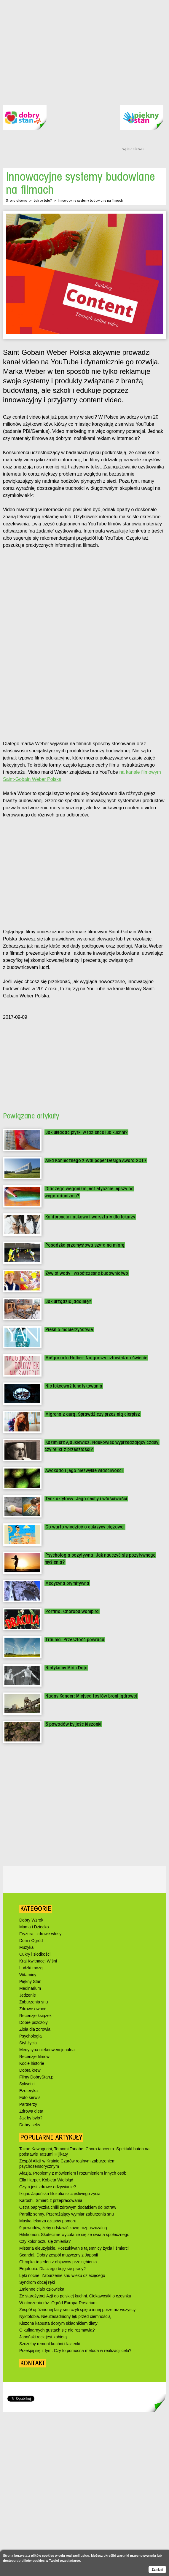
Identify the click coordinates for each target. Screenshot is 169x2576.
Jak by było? (43, 200)
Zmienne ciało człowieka (41, 2289)
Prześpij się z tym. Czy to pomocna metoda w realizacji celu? (75, 2350)
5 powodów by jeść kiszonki (73, 1724)
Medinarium (30, 1988)
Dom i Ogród (31, 1940)
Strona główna (16, 200)
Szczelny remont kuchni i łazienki (49, 2343)
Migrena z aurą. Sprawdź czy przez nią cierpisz (92, 1414)
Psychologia (30, 2036)
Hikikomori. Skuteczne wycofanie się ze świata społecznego (74, 2234)
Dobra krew (30, 2070)
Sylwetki (26, 2083)
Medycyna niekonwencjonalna (47, 2049)
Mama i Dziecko (34, 1927)
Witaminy (27, 1974)
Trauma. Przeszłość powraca (74, 1639)
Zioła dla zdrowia (34, 2029)
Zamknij (157, 2569)
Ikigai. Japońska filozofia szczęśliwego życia (60, 2193)
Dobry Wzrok (31, 1920)
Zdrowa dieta (31, 2111)
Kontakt (32, 2363)
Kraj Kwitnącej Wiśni (38, 1961)
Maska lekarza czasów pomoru (47, 2221)
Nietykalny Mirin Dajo (66, 1668)
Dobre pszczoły (33, 2022)
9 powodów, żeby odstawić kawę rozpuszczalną (63, 2227)
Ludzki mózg (31, 1967)
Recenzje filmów (34, 2056)
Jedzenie (27, 1995)
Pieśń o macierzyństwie (69, 1329)
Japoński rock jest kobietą (43, 2337)
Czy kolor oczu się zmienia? (45, 2241)
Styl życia (28, 2043)
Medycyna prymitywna (67, 1583)
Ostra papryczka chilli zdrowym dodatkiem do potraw (67, 2207)
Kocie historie (31, 2063)
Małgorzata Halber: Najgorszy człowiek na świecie (96, 1358)
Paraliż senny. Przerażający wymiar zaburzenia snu (66, 2214)
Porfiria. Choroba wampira (72, 1611)
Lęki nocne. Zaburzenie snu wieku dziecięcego (62, 2275)
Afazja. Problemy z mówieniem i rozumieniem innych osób (72, 2173)
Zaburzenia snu (33, 2002)
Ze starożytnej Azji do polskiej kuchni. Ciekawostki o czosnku (75, 2296)
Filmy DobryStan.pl (36, 2077)
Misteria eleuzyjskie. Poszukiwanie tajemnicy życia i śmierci (74, 2248)
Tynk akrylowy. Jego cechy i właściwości (86, 1498)
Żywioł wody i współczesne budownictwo (86, 1273)
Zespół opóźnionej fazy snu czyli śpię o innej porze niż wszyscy (77, 2309)
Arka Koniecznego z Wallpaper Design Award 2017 (95, 1160)
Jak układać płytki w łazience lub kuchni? (86, 1132)
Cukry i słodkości (34, 1954)
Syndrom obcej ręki (37, 2282)
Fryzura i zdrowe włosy (40, 1933)
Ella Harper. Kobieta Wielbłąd (46, 2180)
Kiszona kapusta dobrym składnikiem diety (58, 2323)
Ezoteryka (28, 2090)
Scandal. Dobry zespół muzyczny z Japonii (58, 2255)
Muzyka (26, 1947)
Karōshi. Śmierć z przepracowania (50, 2200)
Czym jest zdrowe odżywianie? (47, 2186)
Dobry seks (29, 2124)
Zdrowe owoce (32, 2008)
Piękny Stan (30, 1981)
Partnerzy (28, 2104)
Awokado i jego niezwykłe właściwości (84, 1470)
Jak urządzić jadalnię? (68, 1301)
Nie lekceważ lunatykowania (73, 1386)
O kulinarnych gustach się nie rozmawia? (57, 2330)
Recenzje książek (35, 2015)
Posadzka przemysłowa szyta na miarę (84, 1245)
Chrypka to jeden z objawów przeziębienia (58, 2261)
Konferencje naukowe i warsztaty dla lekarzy (90, 1217)
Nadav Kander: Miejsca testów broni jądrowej (91, 1696)
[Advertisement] (58, 48)
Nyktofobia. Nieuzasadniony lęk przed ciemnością (65, 2316)
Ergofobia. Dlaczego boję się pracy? (52, 2268)
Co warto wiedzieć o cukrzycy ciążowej (85, 1527)
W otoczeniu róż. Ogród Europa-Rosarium (58, 2302)
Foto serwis (30, 2097)
